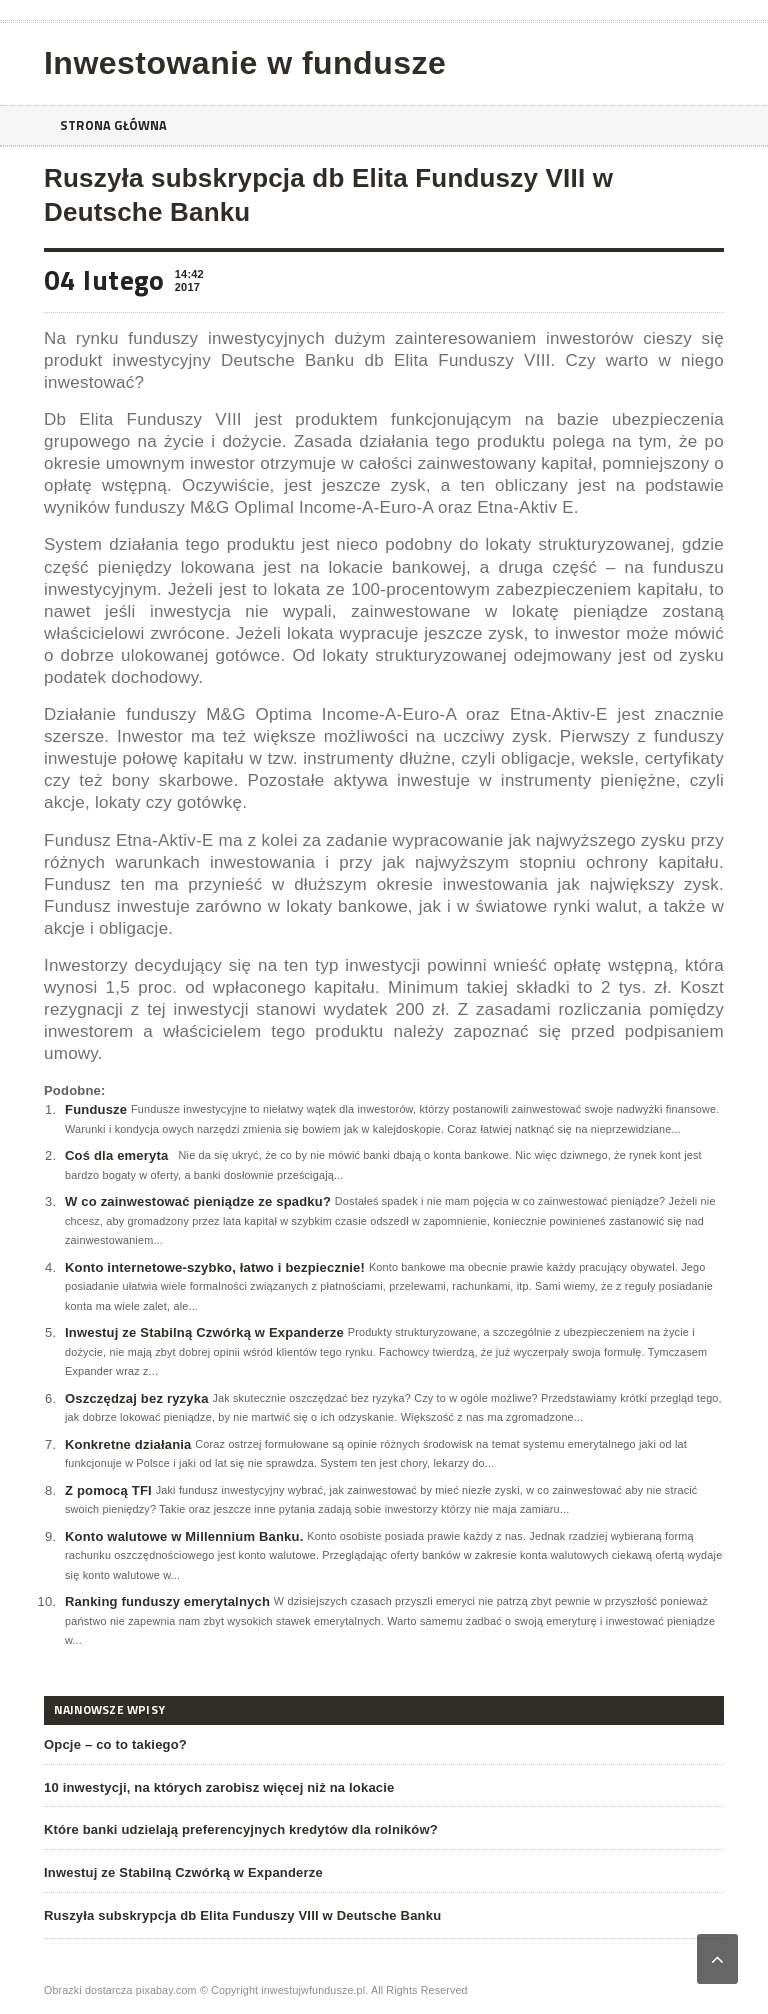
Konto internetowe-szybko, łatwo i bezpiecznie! (215, 1267)
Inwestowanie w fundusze (245, 63)
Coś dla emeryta (116, 1155)
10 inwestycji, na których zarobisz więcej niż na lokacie (219, 1787)
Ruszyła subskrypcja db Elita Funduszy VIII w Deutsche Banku (242, 1915)
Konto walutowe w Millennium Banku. (184, 1536)
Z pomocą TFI (108, 1490)
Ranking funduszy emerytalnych (167, 1601)
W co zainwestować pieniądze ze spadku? (198, 1201)
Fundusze (96, 1109)
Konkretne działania (128, 1444)
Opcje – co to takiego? (115, 1744)
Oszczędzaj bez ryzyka (137, 1398)
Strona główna (118, 125)
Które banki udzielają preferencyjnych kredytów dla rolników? (241, 1829)
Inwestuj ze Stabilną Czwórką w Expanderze (204, 1332)
